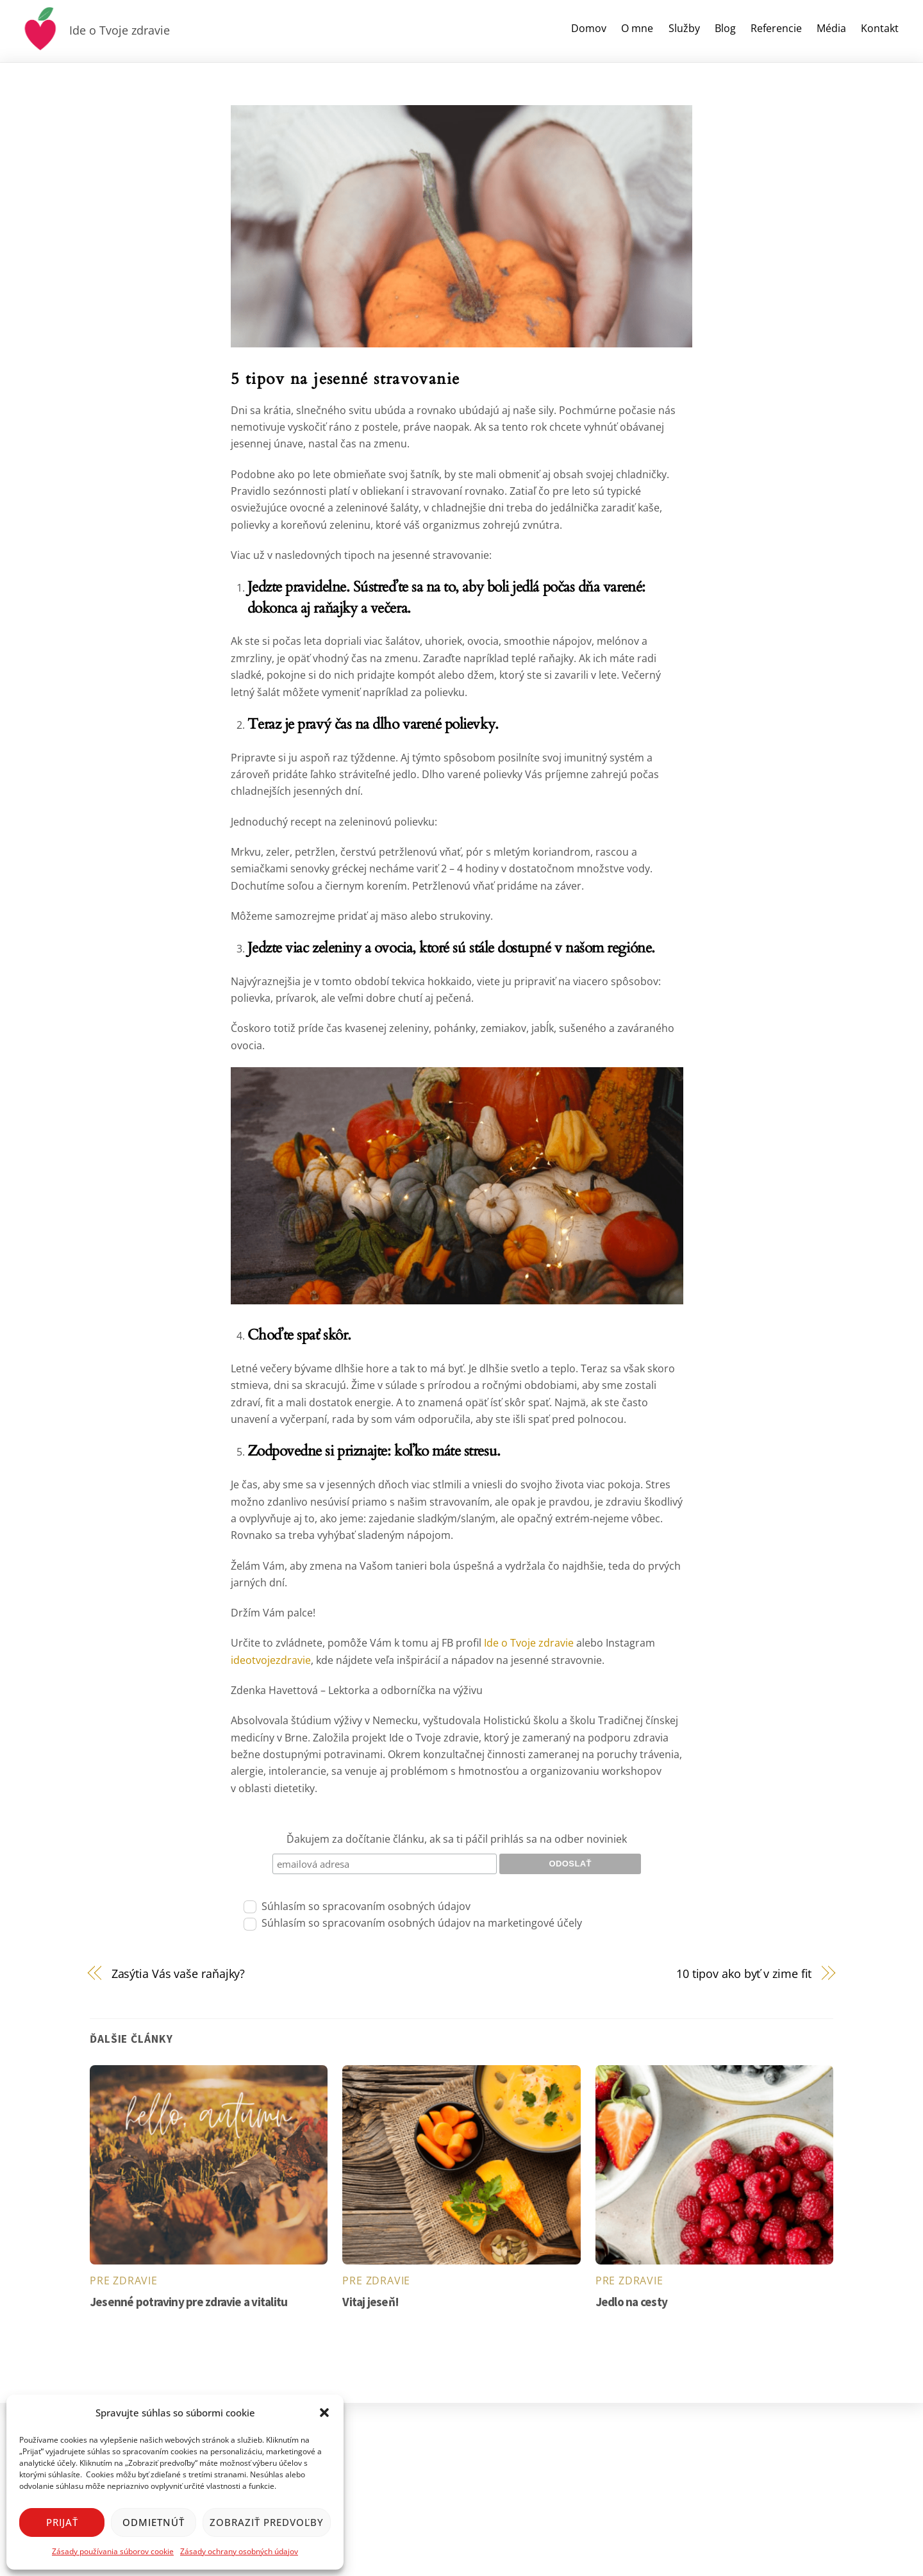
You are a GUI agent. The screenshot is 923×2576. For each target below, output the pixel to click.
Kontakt (880, 28)
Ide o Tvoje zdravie (527, 1643)
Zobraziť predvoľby (267, 2522)
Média (831, 28)
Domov (588, 28)
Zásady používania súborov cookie (113, 2551)
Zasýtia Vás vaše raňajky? (178, 1973)
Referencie (776, 28)
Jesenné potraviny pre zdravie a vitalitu (188, 2301)
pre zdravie (124, 2280)
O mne (637, 28)
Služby (684, 28)
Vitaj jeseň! (370, 2301)
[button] (324, 2412)
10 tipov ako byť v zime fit (744, 1973)
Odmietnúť (153, 2522)
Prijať (62, 2522)
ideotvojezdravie (271, 1660)
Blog (725, 28)
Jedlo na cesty (631, 2301)
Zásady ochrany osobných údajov (239, 2551)
